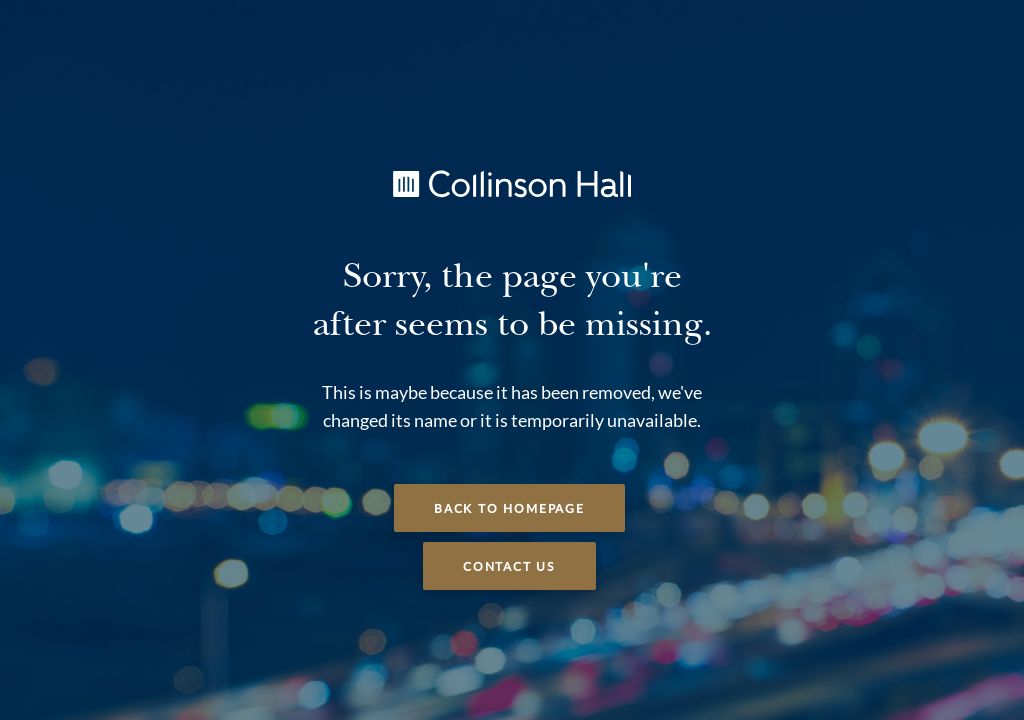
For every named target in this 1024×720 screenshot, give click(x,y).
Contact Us (509, 567)
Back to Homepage (509, 509)
